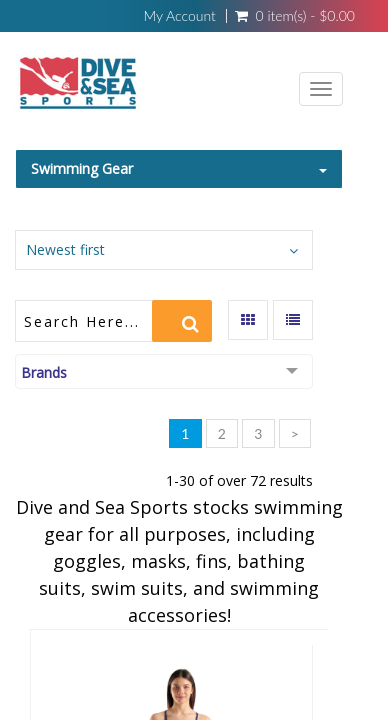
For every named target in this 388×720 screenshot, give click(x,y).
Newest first (65, 249)
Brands (44, 372)
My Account (179, 16)
